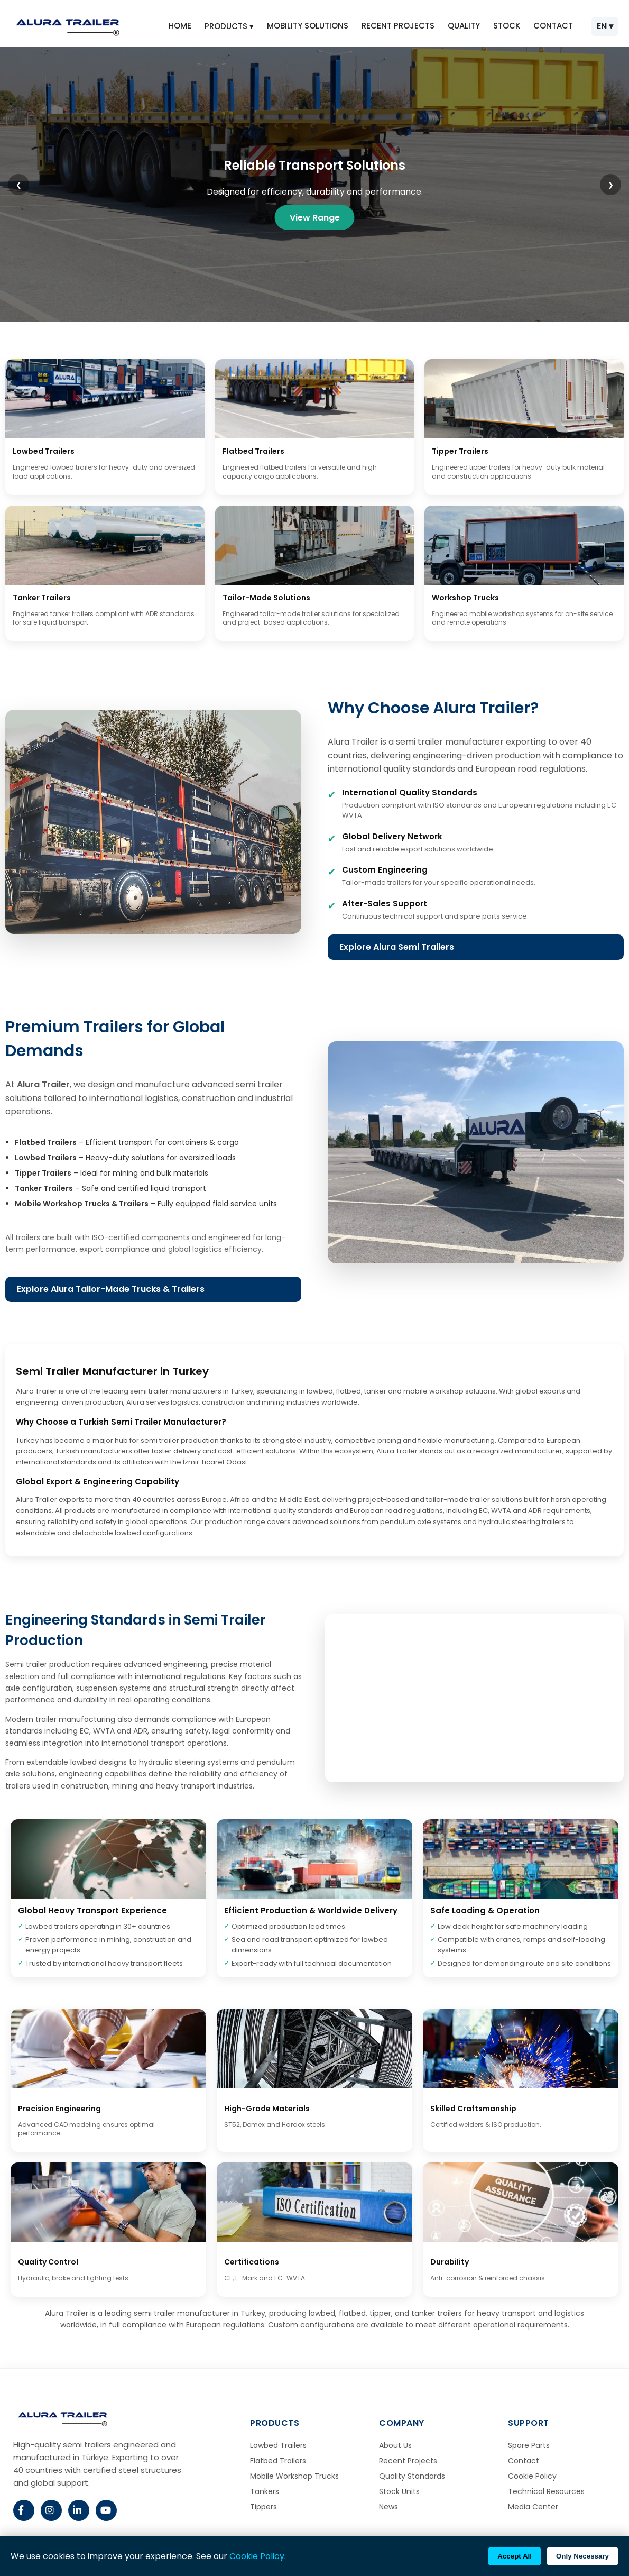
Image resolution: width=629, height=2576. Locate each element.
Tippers (263, 2506)
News (388, 2506)
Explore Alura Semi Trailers (396, 947)
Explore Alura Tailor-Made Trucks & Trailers (111, 1289)
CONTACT (553, 25)
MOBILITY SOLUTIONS (307, 25)
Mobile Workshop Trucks (294, 2476)
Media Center (533, 2506)
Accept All (514, 2556)
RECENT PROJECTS (398, 25)
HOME (180, 25)
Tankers (264, 2491)
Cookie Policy (532, 2476)
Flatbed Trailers (278, 2460)
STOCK (506, 25)
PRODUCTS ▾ (229, 26)
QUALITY (464, 25)
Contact (523, 2460)
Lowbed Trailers (278, 2445)
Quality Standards (412, 2476)
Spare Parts (529, 2445)
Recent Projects (408, 2460)
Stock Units (399, 2491)
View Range (315, 217)
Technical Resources (546, 2491)
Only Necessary (582, 2556)
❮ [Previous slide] (19, 185)
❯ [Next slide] (611, 185)
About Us (395, 2445)
